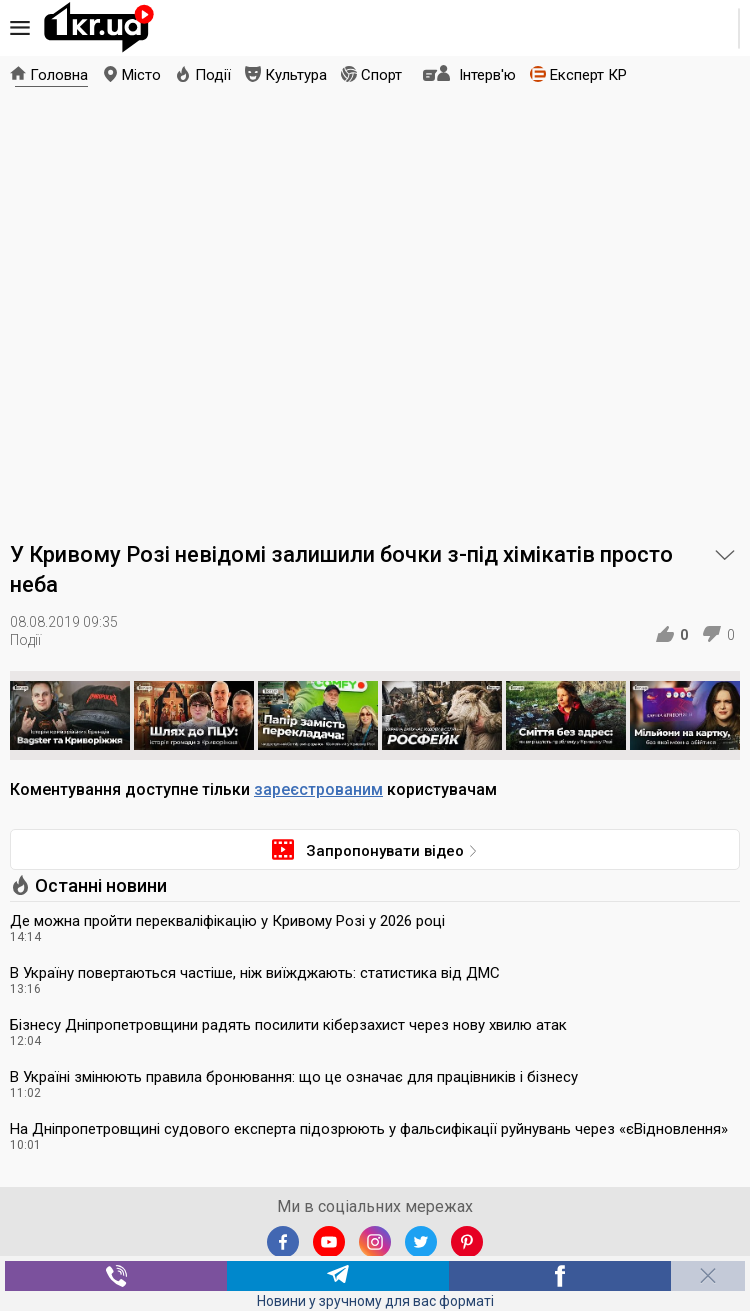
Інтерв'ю (487, 75)
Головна (59, 75)
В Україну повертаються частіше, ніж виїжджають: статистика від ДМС (255, 973)
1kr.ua (99, 28)
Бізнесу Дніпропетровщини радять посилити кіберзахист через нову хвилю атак (288, 1025)
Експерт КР (588, 75)
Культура (296, 75)
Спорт (381, 75)
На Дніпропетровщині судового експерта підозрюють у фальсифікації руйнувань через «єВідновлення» (369, 1129)
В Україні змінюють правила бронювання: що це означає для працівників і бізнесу (294, 1077)
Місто (141, 75)
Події (213, 75)
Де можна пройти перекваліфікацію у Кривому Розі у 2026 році (227, 921)
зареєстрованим (318, 789)
